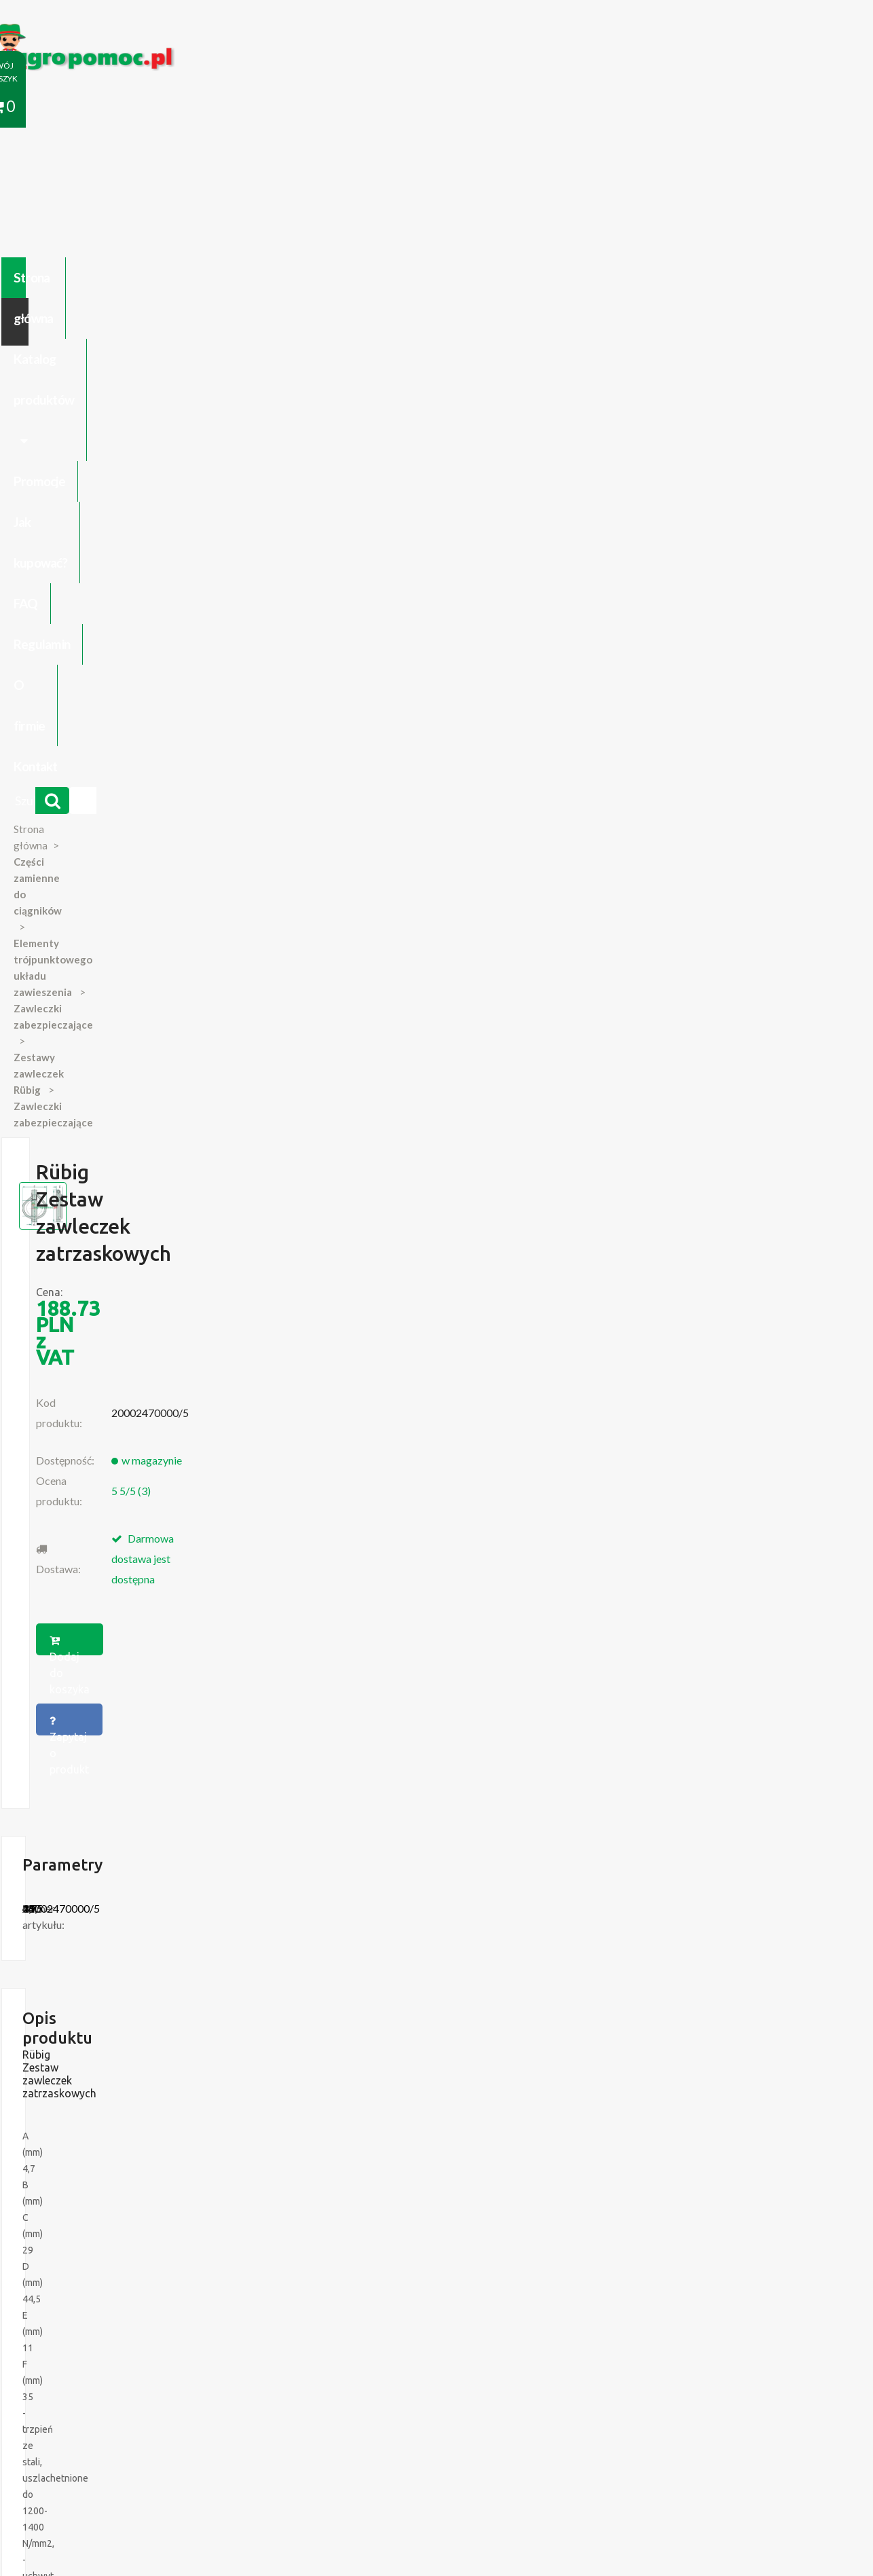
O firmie (649, 107)
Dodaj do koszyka (431, 489)
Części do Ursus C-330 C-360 (130, 2170)
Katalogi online (495, 2421)
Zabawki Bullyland (107, 2197)
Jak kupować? (435, 107)
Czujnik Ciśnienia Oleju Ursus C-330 (144, 2184)
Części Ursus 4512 (108, 2238)
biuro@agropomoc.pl (725, 2197)
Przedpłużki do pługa (114, 2211)
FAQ (509, 107)
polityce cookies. (311, 2315)
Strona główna (111, 107)
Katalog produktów (236, 107)
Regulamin (574, 107)
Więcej (139, 1785)
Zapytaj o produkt (574, 489)
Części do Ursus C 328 (117, 2252)
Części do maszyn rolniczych (602, 2421)
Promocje (347, 107)
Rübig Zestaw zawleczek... (122, 1709)
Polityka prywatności (405, 2421)
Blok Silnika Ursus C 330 (120, 2225)
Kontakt (718, 107)
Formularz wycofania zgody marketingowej (160, 2434)
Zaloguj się (250, 2421)
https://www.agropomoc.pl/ (96, 31)
